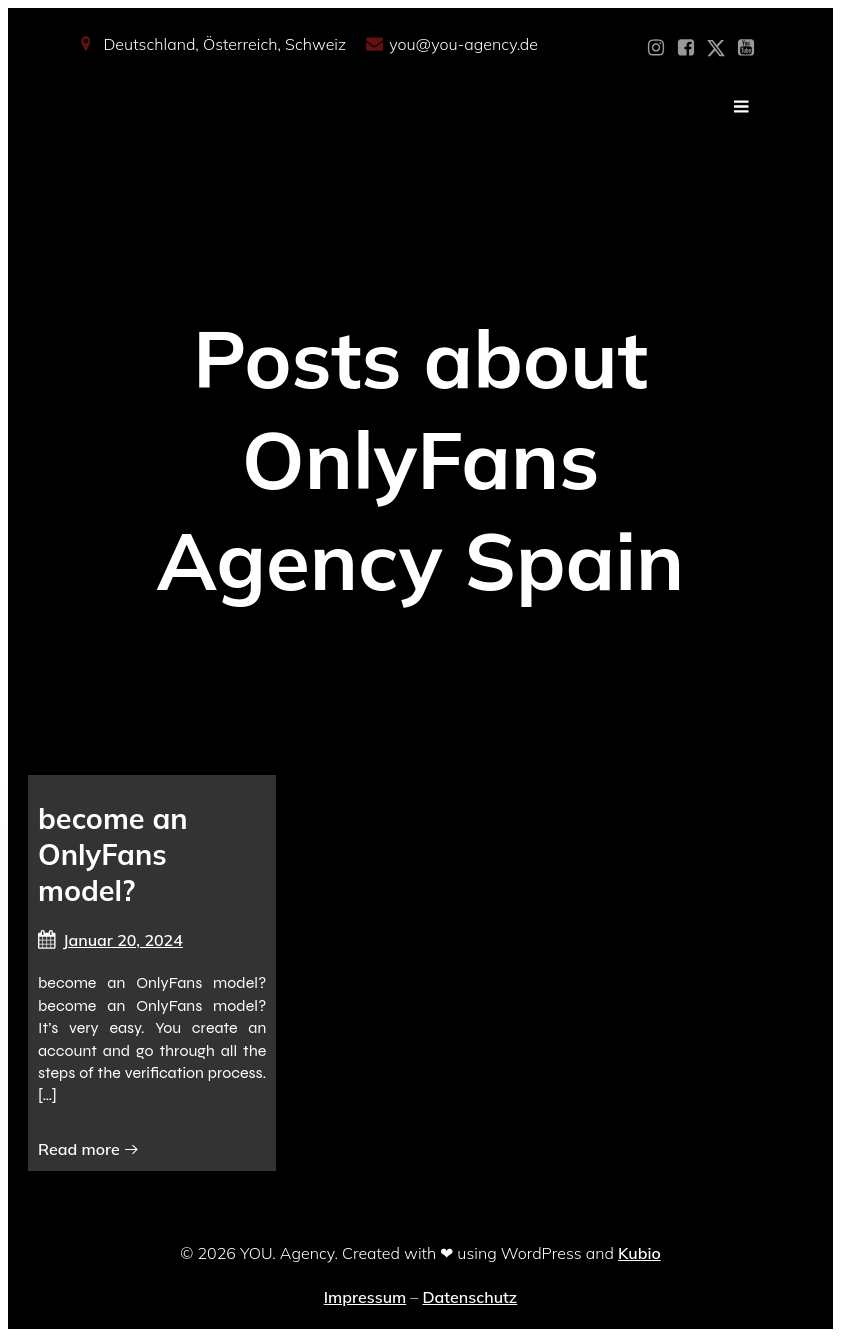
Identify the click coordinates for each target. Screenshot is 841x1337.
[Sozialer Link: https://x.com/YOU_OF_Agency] (716, 48)
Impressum (365, 1297)
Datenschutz (469, 1297)
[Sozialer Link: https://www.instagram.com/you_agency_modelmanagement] (656, 48)
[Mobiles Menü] (742, 107)
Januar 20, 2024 (110, 940)
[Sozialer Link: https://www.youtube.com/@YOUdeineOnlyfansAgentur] (746, 48)
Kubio (639, 1253)
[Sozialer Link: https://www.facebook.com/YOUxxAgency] (686, 48)
